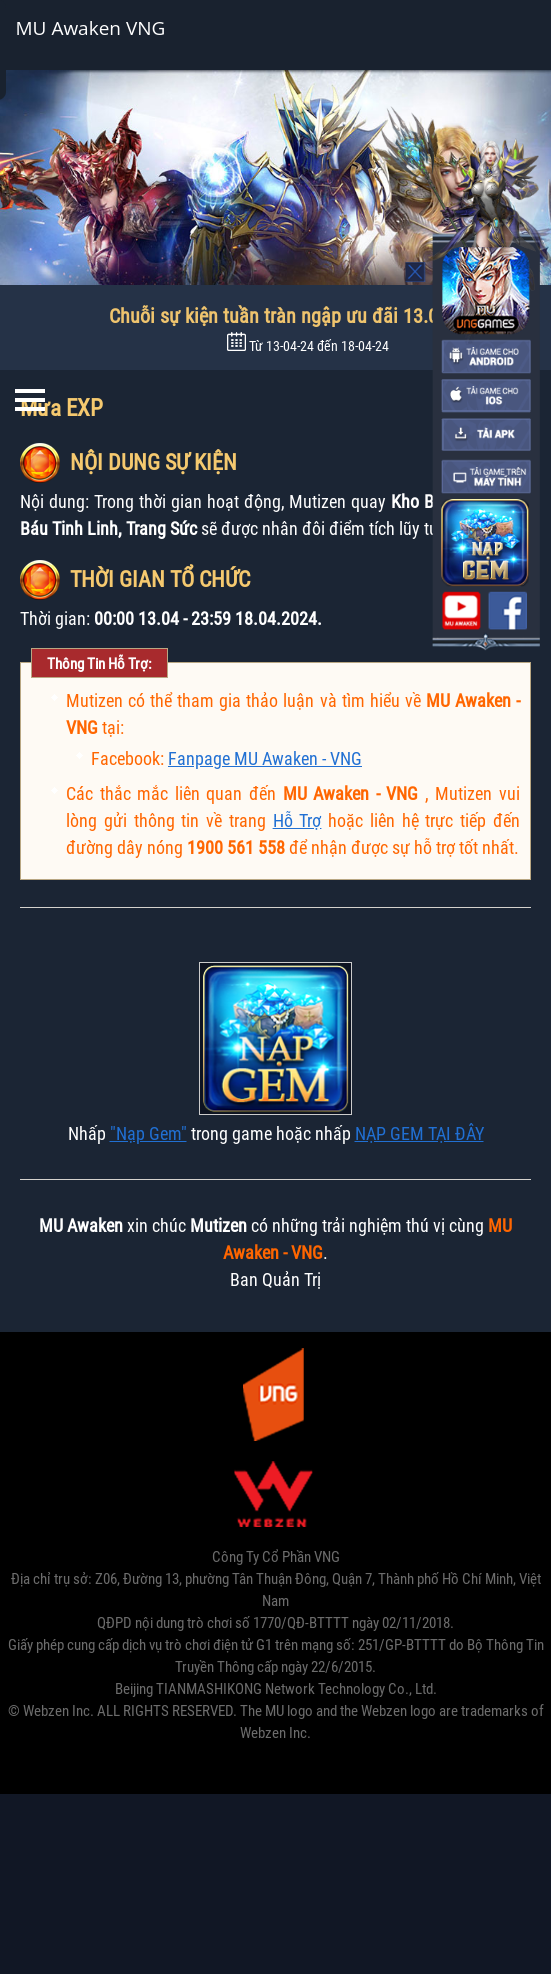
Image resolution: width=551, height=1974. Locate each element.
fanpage (508, 610)
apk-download (486, 435)
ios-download (486, 396)
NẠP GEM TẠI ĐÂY (419, 1133)
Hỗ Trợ (297, 820)
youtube (461, 610)
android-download (486, 356)
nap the (484, 542)
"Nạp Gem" (148, 1133)
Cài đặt (476, 34)
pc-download (486, 476)
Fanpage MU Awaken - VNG (265, 758)
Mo (416, 272)
